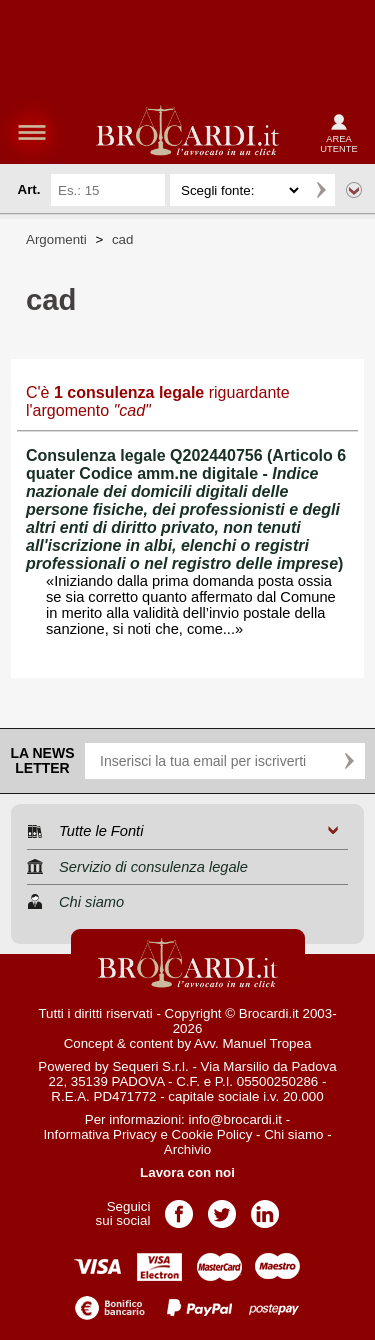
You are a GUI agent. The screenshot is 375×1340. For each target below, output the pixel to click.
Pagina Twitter (222, 1207)
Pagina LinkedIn (265, 1207)
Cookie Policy (212, 1134)
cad (123, 239)
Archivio (187, 1149)
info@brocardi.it (236, 1119)
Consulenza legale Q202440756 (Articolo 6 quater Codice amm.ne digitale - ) (186, 509)
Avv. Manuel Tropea (252, 1043)
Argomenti (56, 239)
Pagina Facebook (179, 1207)
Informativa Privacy (99, 1134)
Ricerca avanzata (354, 190)
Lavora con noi (187, 1172)
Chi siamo (293, 1134)
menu (32, 132)
